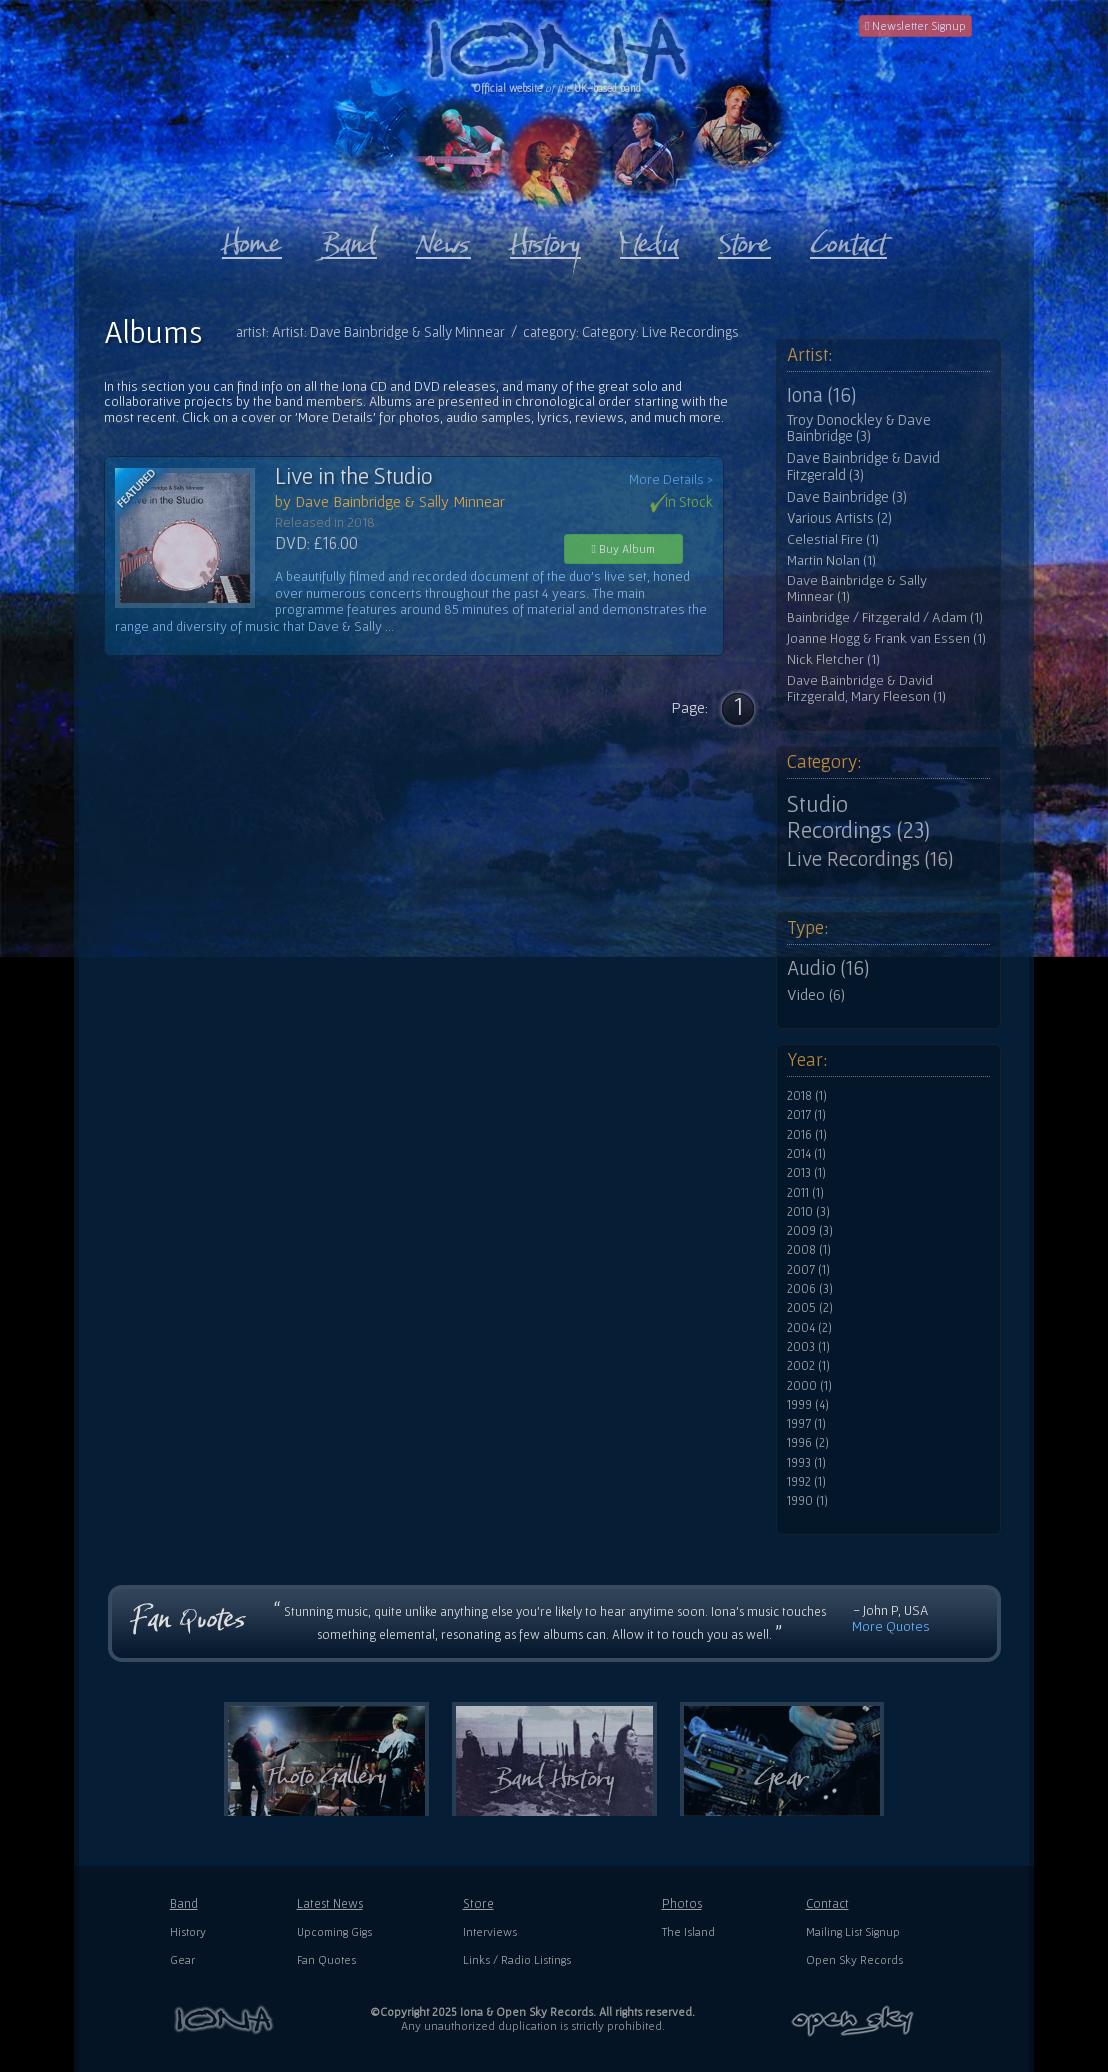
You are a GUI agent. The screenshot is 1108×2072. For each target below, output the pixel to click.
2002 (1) (808, 1366)
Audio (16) (828, 968)
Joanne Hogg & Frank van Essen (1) (886, 638)
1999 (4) (808, 1405)
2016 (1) (807, 1135)
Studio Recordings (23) (858, 817)
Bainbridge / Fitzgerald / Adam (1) (885, 617)
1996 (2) (808, 1443)
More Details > (671, 479)
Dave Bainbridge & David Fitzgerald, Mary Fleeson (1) (866, 688)
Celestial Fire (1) (833, 539)
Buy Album (623, 548)
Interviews (490, 1931)
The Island (688, 1931)
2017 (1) (806, 1115)
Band (184, 1903)
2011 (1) (805, 1193)
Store (478, 1903)
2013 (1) (806, 1173)
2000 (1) (809, 1386)
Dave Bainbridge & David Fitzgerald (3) (863, 466)
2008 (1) (809, 1250)
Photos (682, 1903)
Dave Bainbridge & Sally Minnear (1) (857, 588)
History (188, 1931)
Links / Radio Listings (517, 1959)
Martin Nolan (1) (831, 560)
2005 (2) (810, 1308)
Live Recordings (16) (870, 859)
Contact (827, 1903)
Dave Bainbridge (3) (847, 497)
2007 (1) (808, 1270)
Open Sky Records (854, 1959)
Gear (182, 1959)
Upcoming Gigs (334, 1931)
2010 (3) (808, 1212)
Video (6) (816, 994)
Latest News (330, 1903)
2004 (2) (809, 1328)
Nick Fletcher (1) (833, 659)
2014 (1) (806, 1154)
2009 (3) (810, 1231)
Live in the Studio (354, 476)
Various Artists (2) (839, 518)
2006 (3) (810, 1289)
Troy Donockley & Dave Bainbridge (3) (859, 428)
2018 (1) (807, 1096)
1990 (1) (807, 1501)
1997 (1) (806, 1424)
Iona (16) (821, 395)
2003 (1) (808, 1347)
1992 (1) (806, 1482)
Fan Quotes (326, 1959)
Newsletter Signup (915, 25)
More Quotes (891, 1626)
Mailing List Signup (853, 1931)
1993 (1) (806, 1463)
